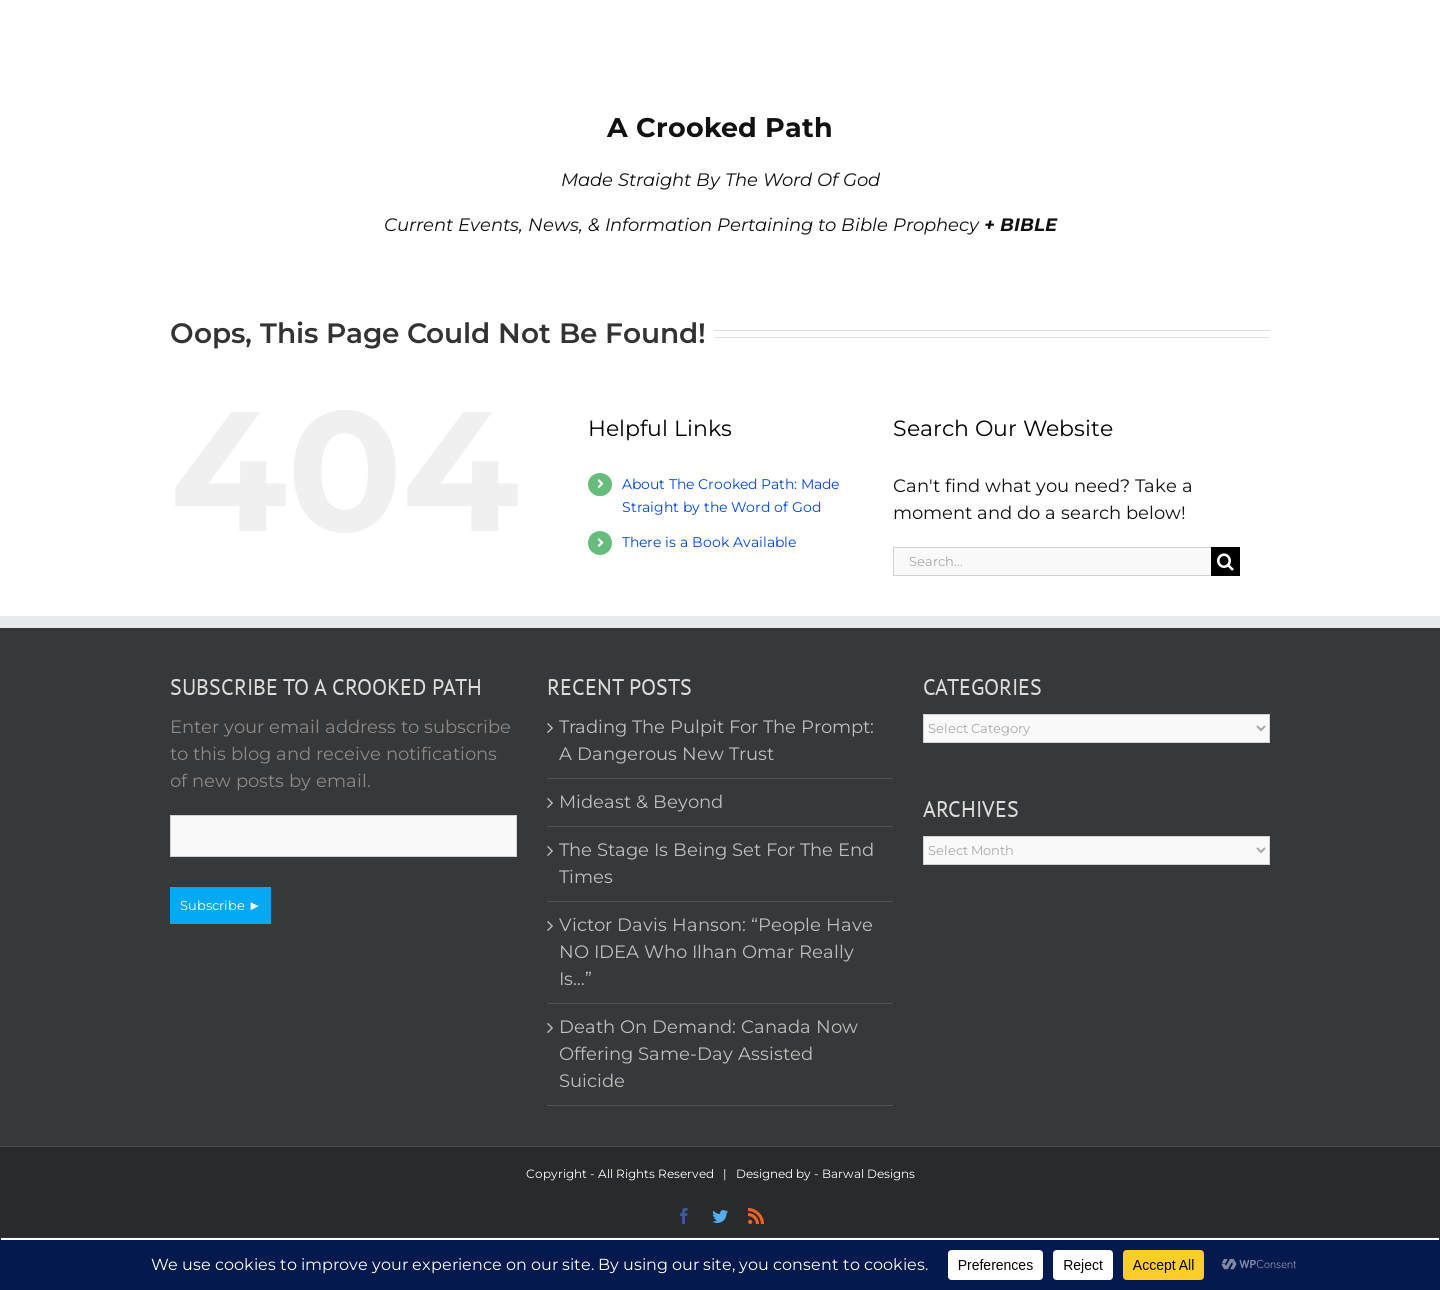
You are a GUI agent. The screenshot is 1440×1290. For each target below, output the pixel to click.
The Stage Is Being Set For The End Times (716, 863)
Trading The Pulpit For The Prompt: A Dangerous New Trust (716, 740)
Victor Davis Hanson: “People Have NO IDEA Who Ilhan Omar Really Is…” (716, 952)
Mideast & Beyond (641, 802)
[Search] (1225, 561)
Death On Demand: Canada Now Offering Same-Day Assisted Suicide (708, 1054)
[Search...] (1052, 561)
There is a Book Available (709, 542)
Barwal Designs (868, 1173)
